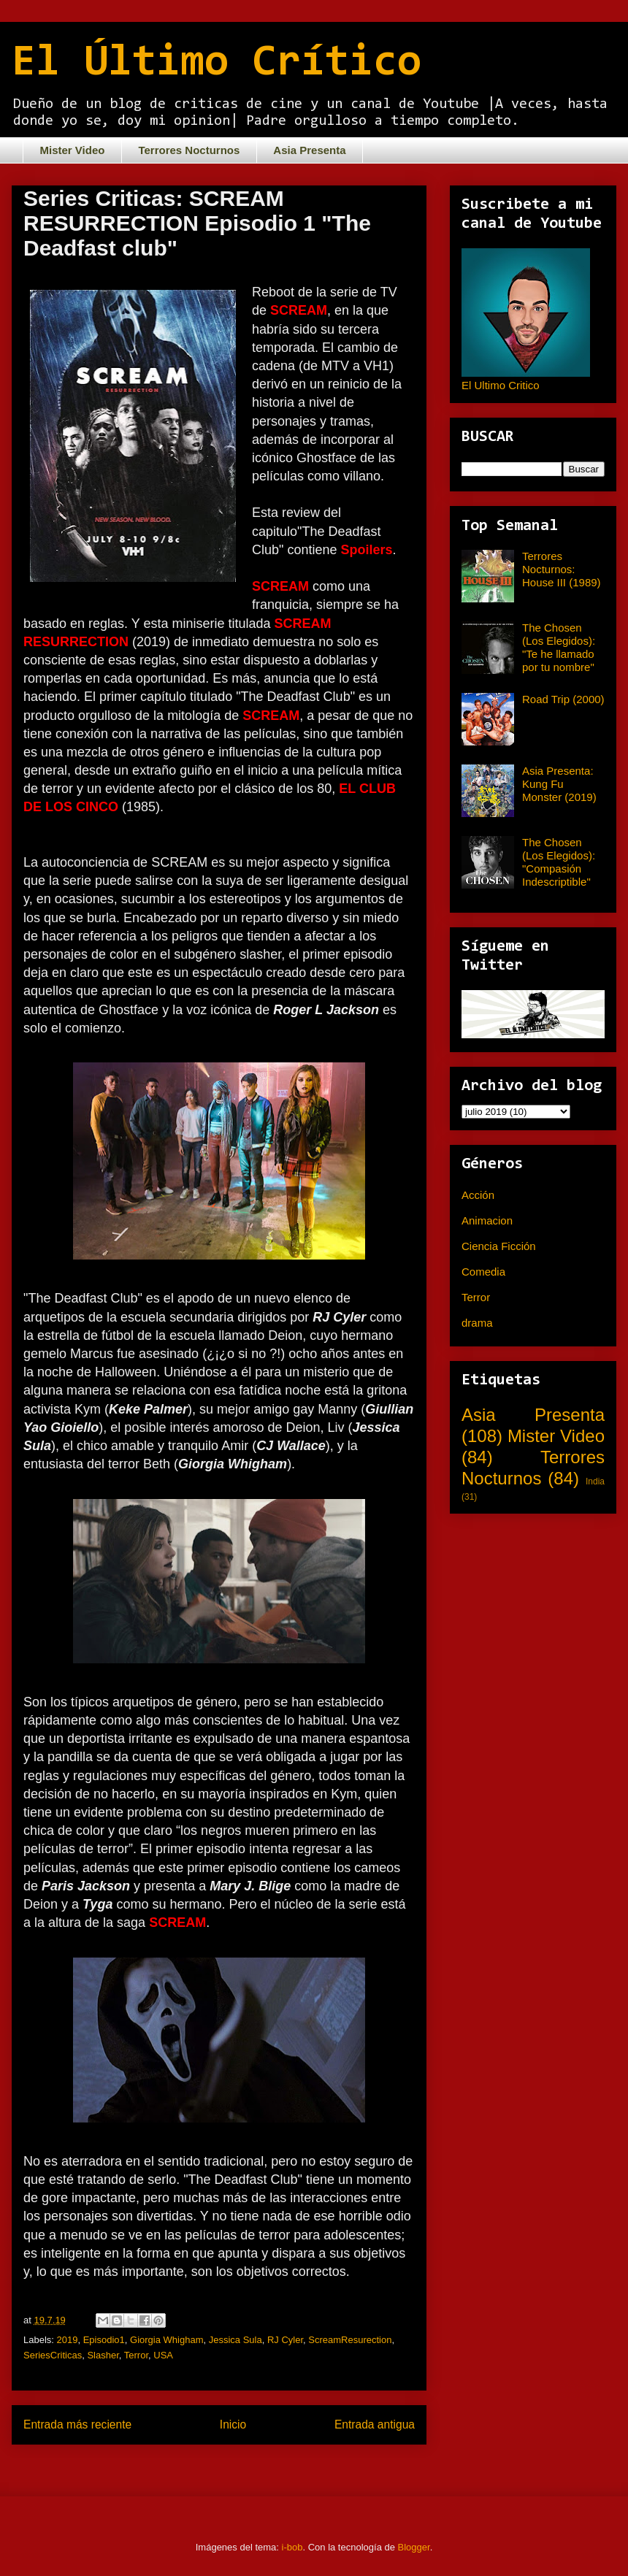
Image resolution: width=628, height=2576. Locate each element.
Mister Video (72, 150)
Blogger (414, 2547)
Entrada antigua (374, 2424)
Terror (136, 2355)
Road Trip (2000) (563, 699)
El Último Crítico (216, 63)
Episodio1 (104, 2339)
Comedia (483, 1271)
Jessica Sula (235, 2339)
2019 (67, 2339)
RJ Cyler (285, 2339)
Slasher (102, 2355)
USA (163, 2355)
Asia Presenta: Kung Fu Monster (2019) (559, 783)
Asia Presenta (309, 150)
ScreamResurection (349, 2339)
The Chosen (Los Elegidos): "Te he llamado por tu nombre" (558, 647)
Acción (478, 1195)
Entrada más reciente (77, 2424)
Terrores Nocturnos (189, 150)
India (595, 1481)
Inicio (233, 2424)
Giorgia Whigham (166, 2339)
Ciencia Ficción (499, 1246)
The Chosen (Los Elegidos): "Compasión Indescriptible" (558, 862)
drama (477, 1322)
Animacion (487, 1220)
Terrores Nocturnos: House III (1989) (561, 569)
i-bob (292, 2547)
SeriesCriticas (52, 2355)
